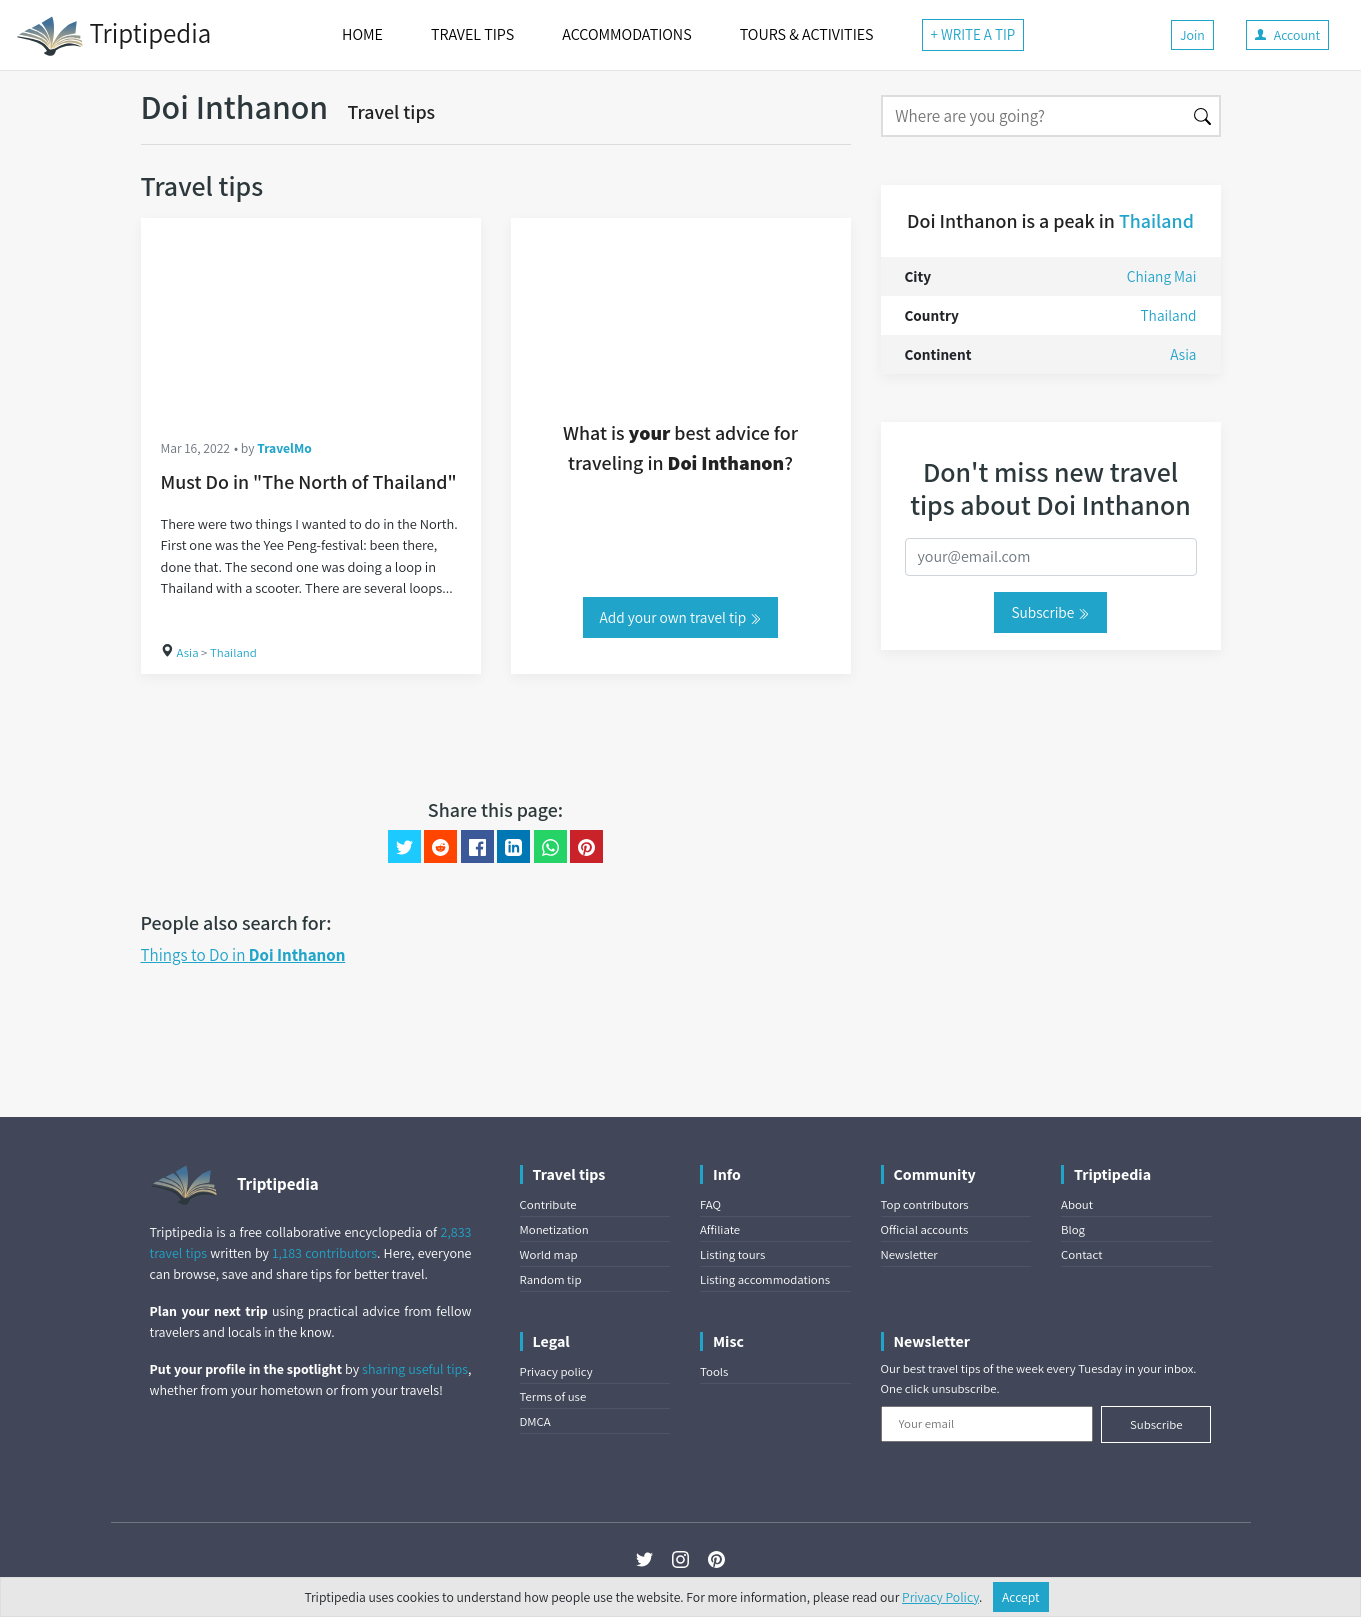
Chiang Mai (1162, 276)
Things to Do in (243, 955)
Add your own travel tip (681, 617)
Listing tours (732, 1254)
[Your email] (987, 1424)
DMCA (535, 1421)
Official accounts (925, 1229)
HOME (362, 34)
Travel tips (392, 112)
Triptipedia (113, 36)
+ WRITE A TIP (973, 34)
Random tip (551, 1279)
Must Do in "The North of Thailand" (309, 482)
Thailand (233, 652)
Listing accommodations (765, 1279)
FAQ (710, 1204)
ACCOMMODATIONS (626, 34)
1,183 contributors (324, 1253)
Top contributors (925, 1204)
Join (1192, 35)
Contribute (548, 1204)
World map (549, 1254)
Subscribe (1050, 612)
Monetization (554, 1229)
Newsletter (909, 1254)
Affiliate (720, 1229)
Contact (1081, 1254)
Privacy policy (556, 1371)
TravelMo (284, 448)
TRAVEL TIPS (472, 34)
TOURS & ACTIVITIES (807, 34)
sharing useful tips (415, 1369)
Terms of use (553, 1396)
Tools (714, 1371)
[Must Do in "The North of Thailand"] (311, 318)
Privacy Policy (940, 1597)
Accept (1021, 1597)
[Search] (1033, 116)
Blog (1073, 1229)
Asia (188, 652)
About (1077, 1204)
